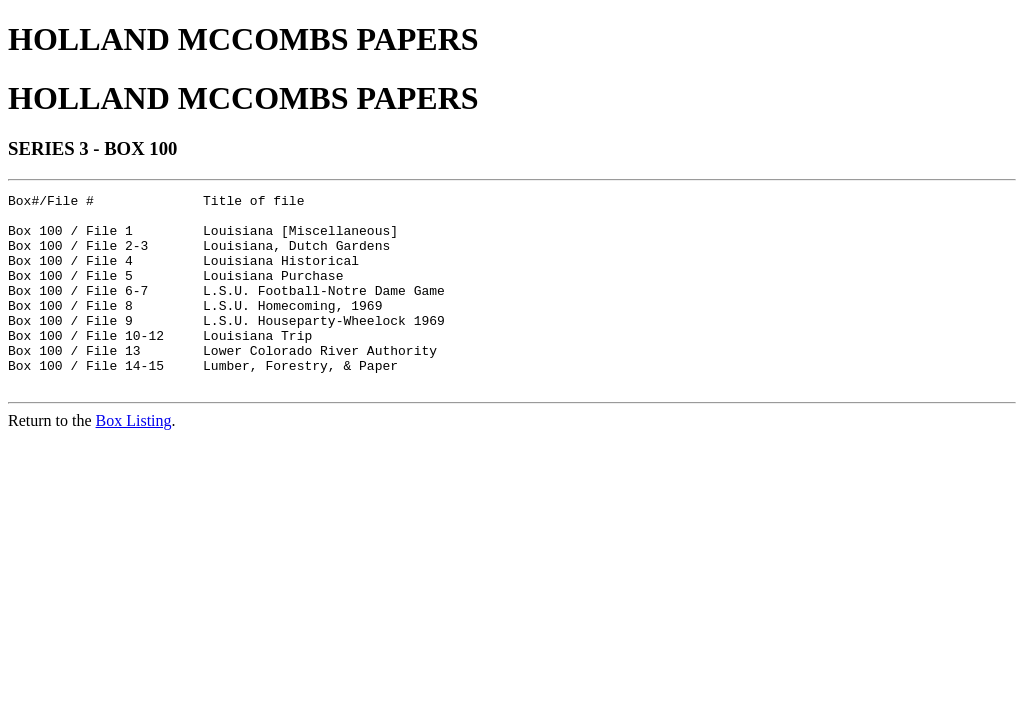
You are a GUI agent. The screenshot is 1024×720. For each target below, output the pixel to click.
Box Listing (134, 459)
